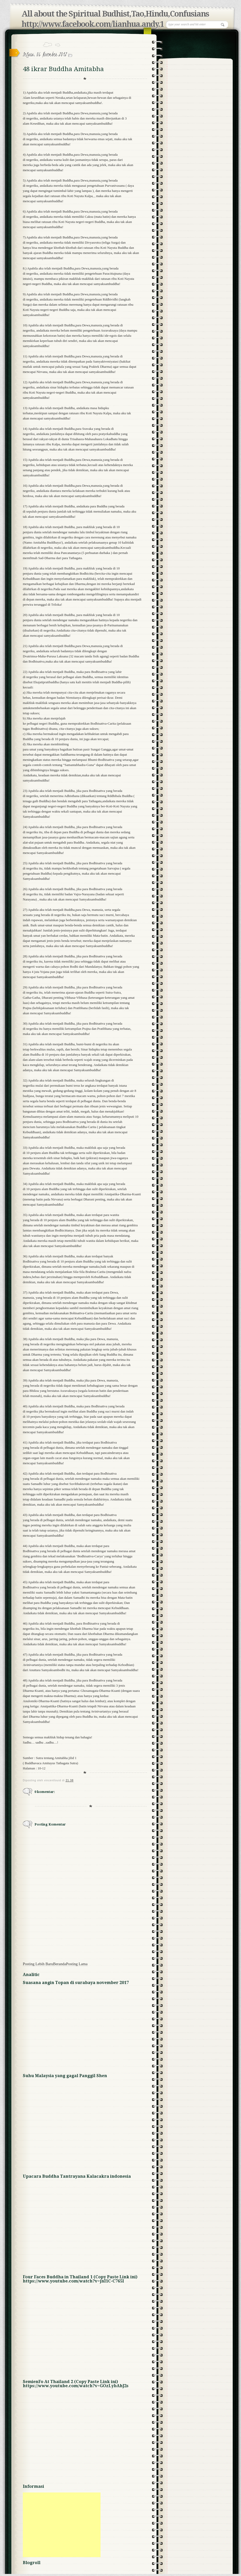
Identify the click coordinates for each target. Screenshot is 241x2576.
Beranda (59, 1964)
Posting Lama (77, 1964)
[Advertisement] (62, 2524)
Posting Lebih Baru (38, 1964)
